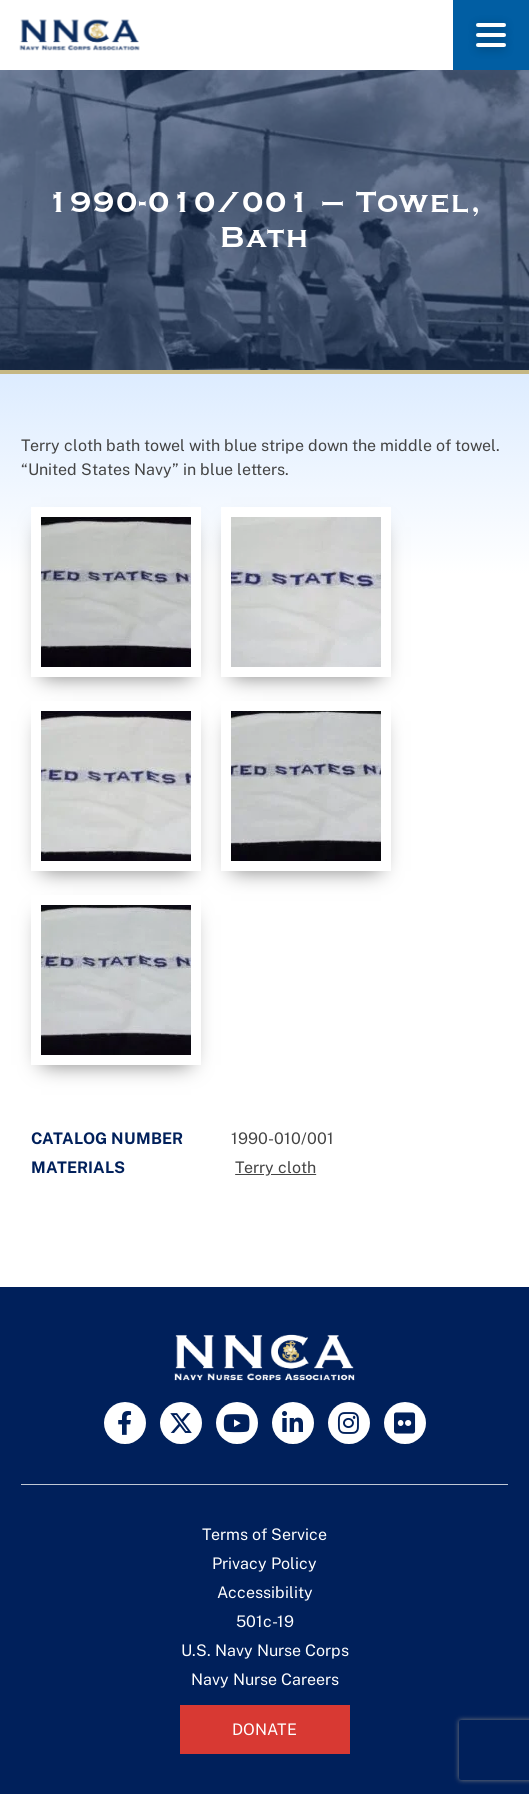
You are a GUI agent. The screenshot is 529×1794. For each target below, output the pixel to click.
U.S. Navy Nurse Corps (265, 1650)
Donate (264, 1729)
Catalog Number (107, 1138)
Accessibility (265, 1592)
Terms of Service (264, 1534)
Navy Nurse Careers (265, 1679)
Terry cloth (275, 1167)
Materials (78, 1167)
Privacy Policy (264, 1563)
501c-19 (265, 1621)
